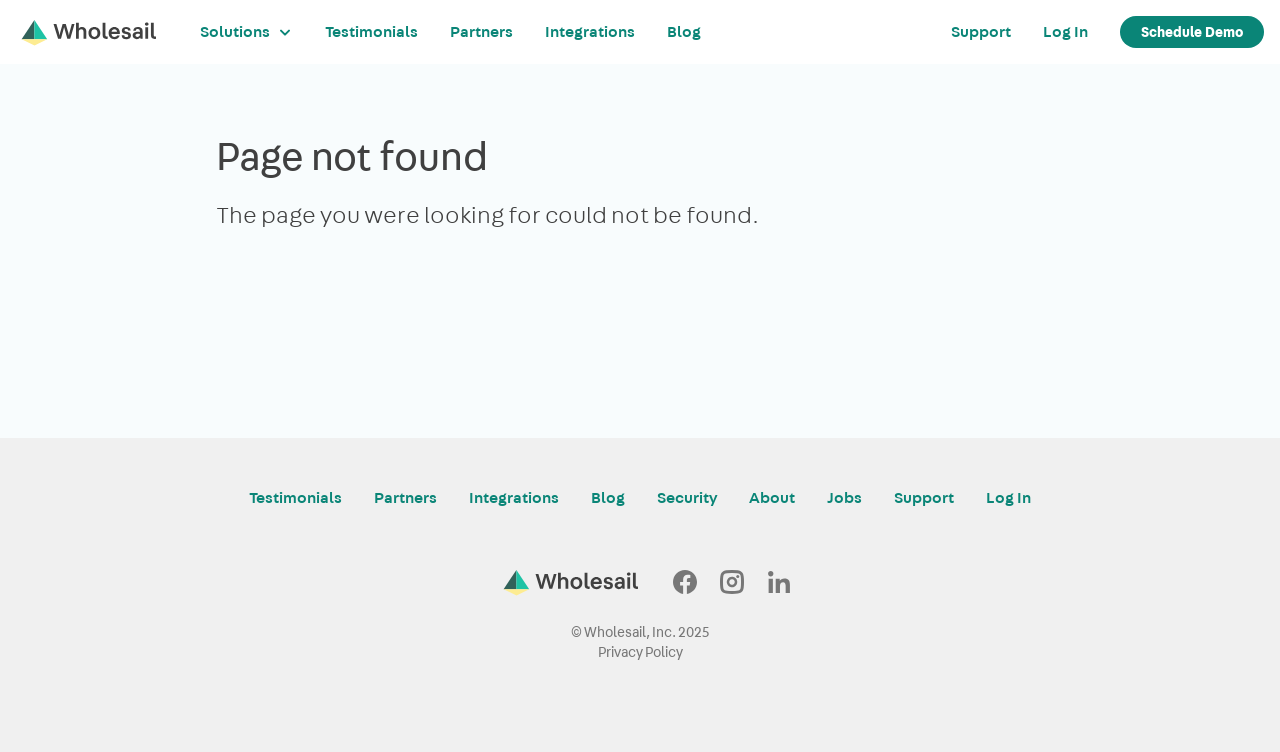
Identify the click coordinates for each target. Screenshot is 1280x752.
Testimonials (371, 31)
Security (687, 497)
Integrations (590, 31)
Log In (1065, 31)
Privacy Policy (640, 652)
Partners (481, 31)
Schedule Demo (1192, 32)
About (772, 497)
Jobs (844, 497)
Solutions (246, 31)
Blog (684, 31)
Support (981, 31)
